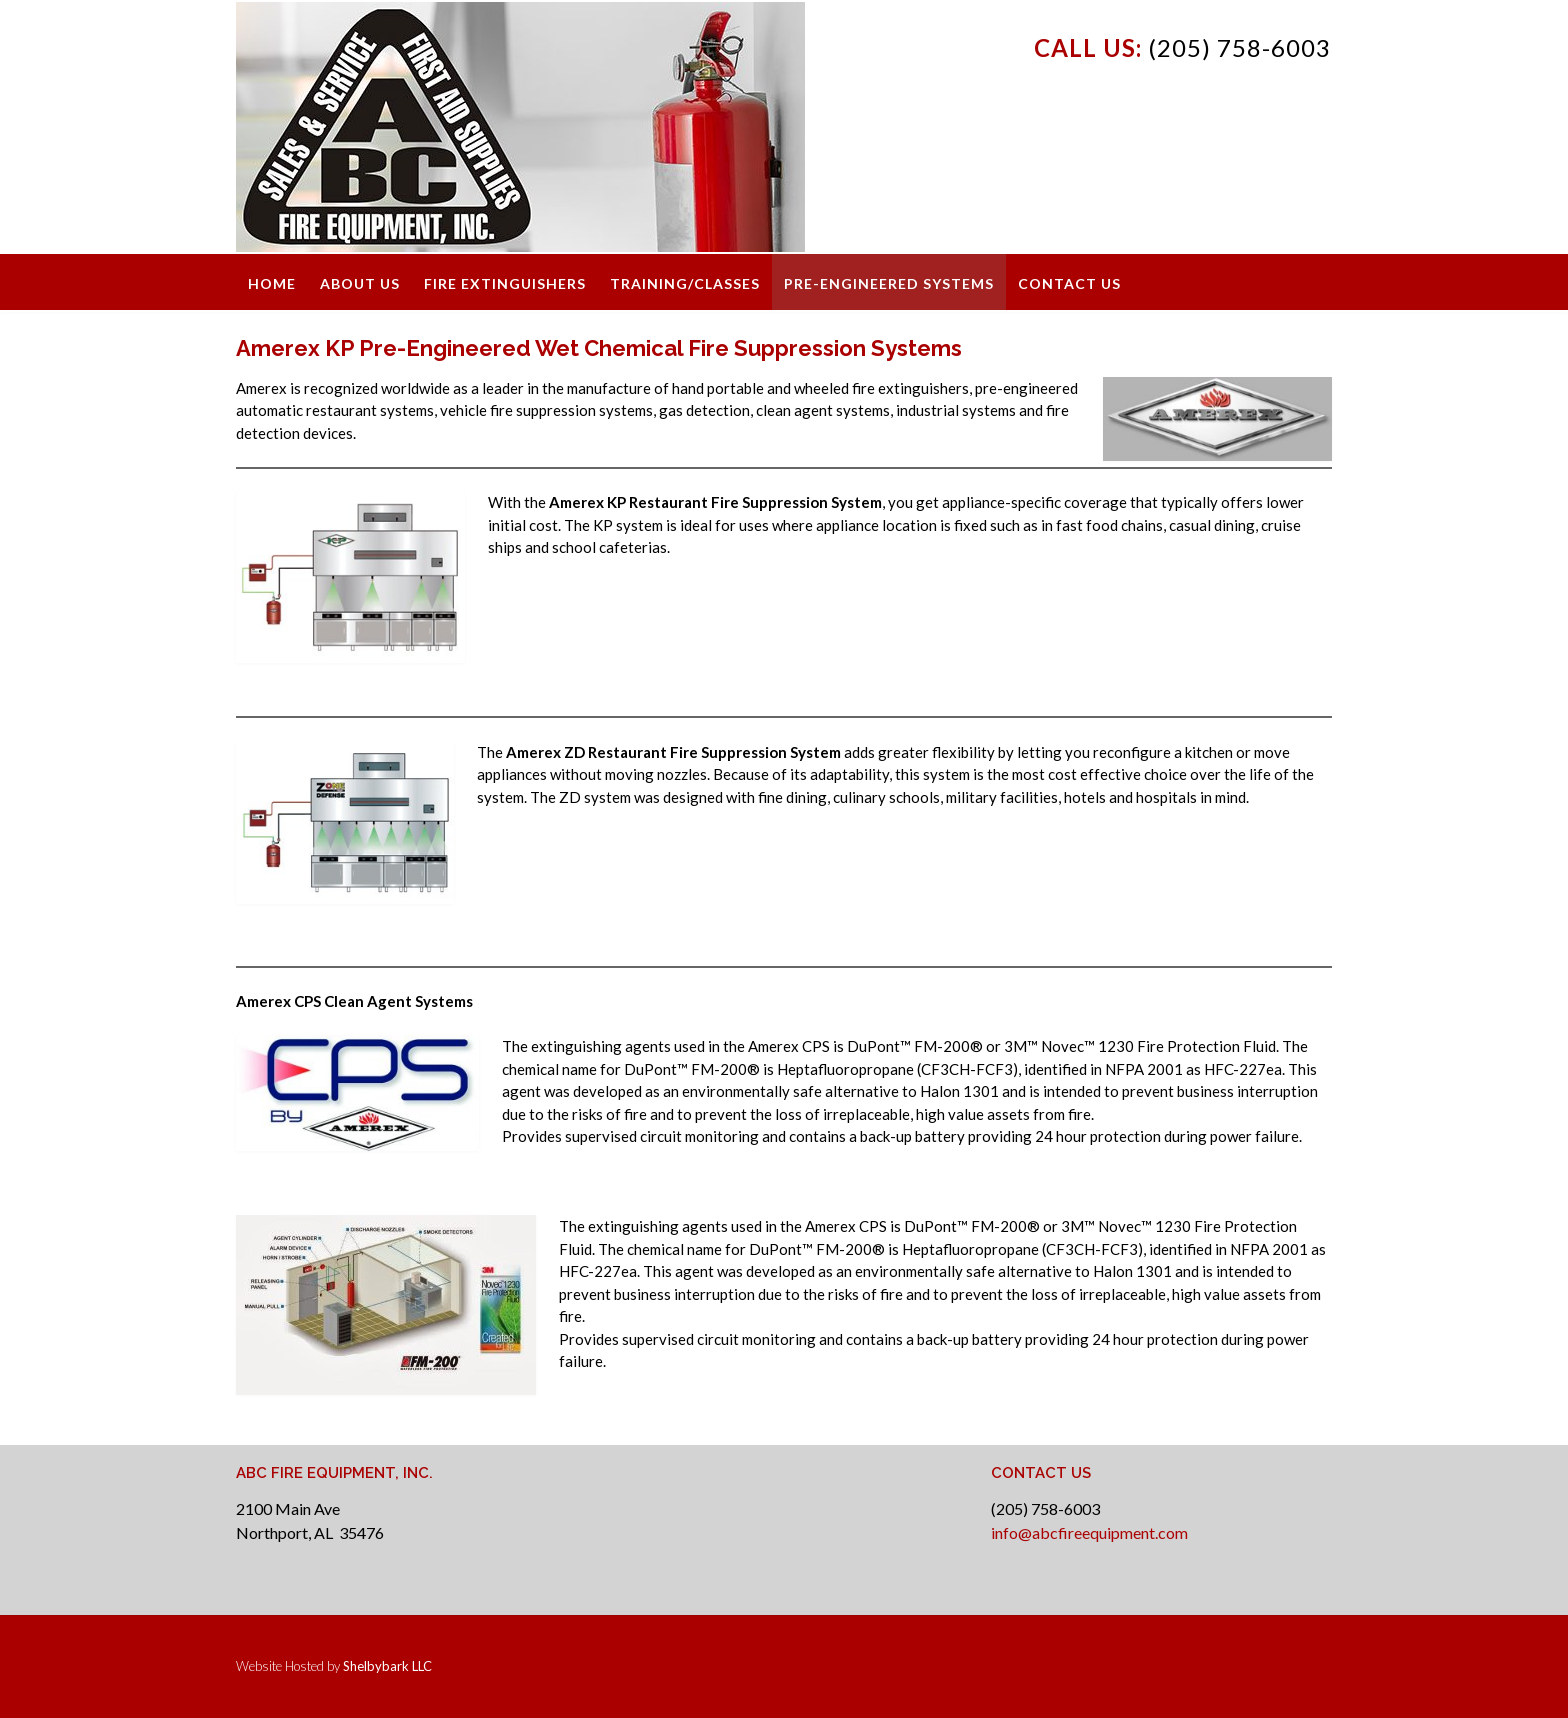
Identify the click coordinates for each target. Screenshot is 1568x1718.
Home (272, 283)
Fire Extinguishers (505, 283)
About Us (360, 283)
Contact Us (1069, 283)
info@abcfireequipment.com (1089, 1532)
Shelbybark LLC (387, 1666)
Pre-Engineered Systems (889, 283)
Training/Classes (685, 283)
